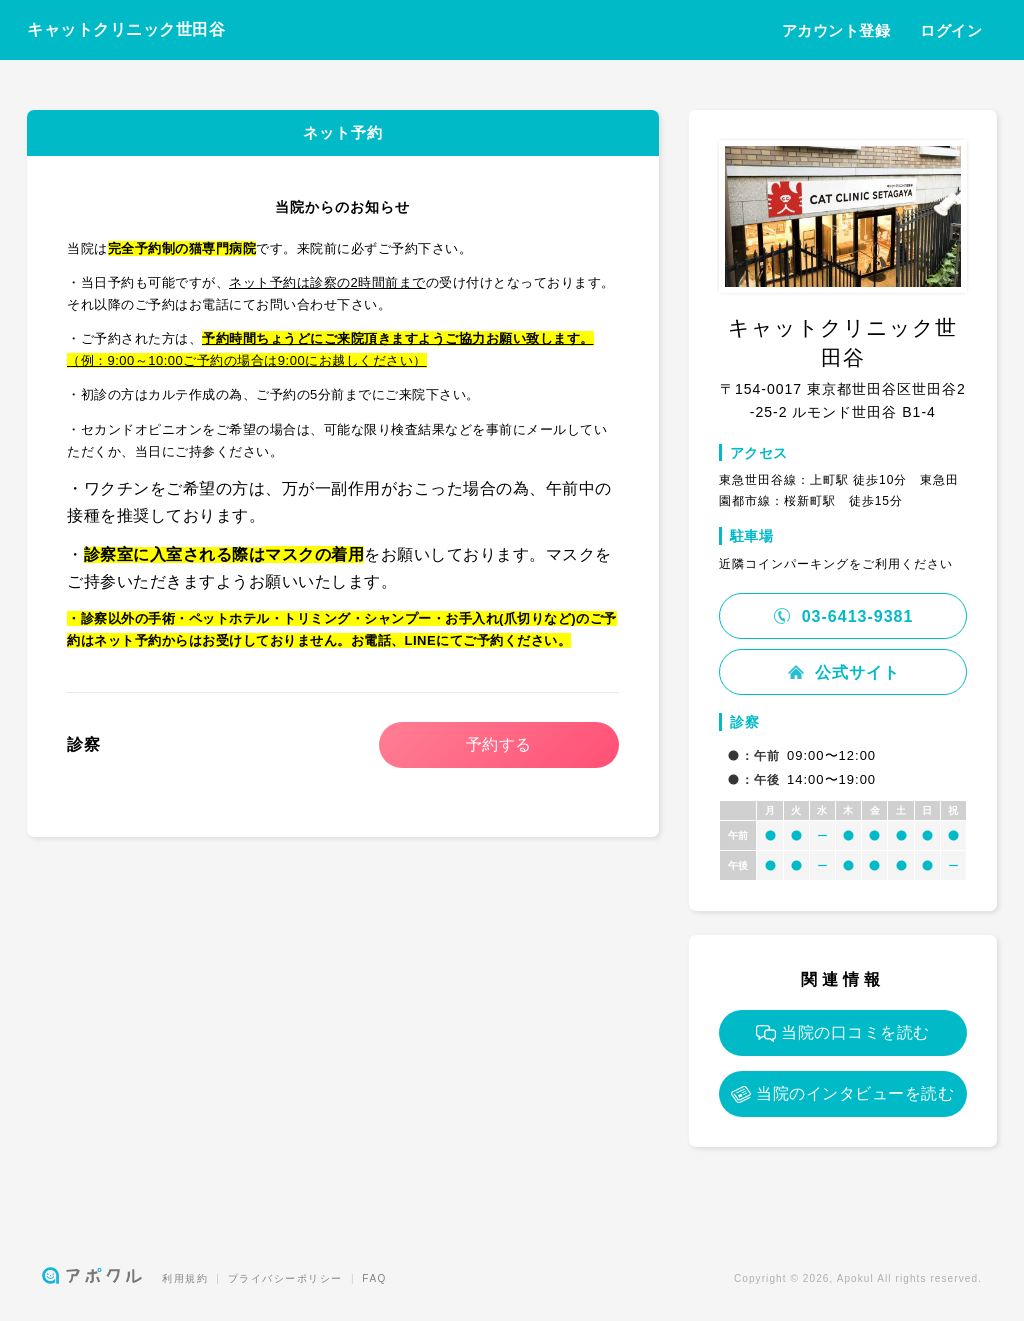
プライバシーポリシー (285, 1278)
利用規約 (185, 1278)
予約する (499, 744)
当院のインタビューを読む (842, 1094)
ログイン (951, 30)
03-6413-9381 (842, 616)
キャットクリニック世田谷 (126, 29)
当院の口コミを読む (843, 1033)
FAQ (374, 1278)
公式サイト (843, 672)
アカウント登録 (836, 30)
